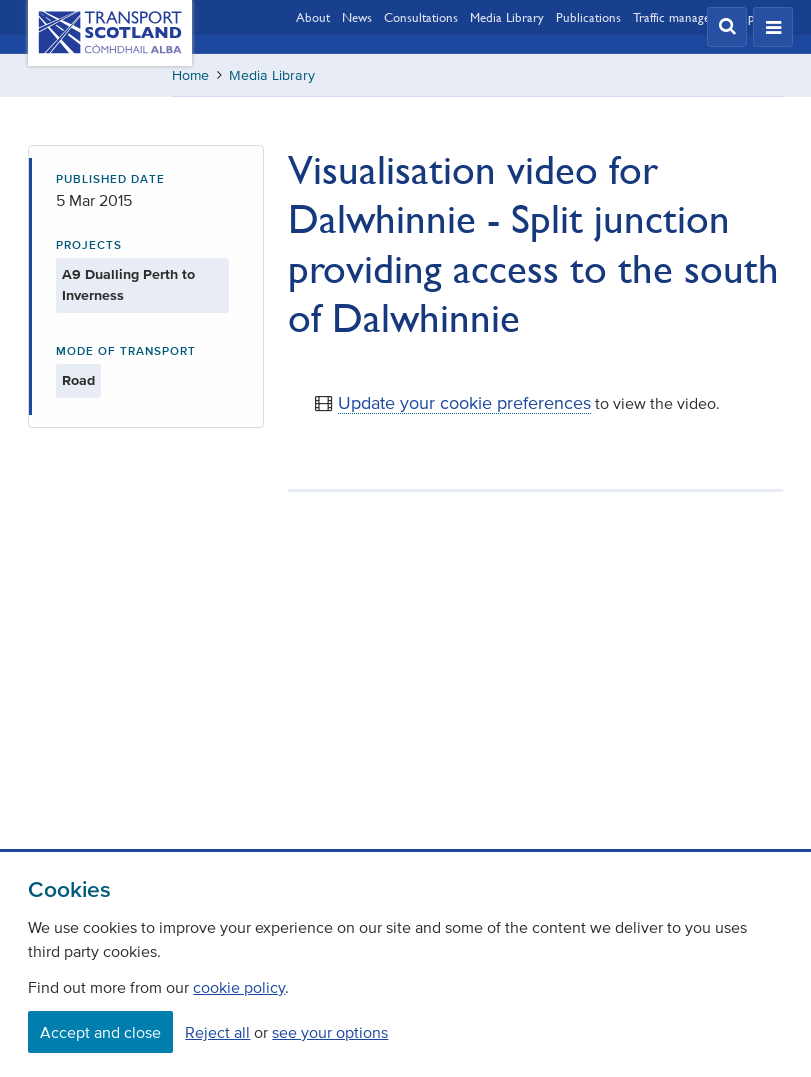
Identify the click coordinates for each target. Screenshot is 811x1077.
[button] (727, 27)
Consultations (421, 17)
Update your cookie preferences (464, 403)
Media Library (507, 17)
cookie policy (239, 987)
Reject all (217, 1032)
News (357, 17)
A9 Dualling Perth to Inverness (128, 285)
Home (190, 75)
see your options (330, 1032)
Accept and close (100, 1032)
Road (78, 380)
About (313, 17)
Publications (588, 17)
